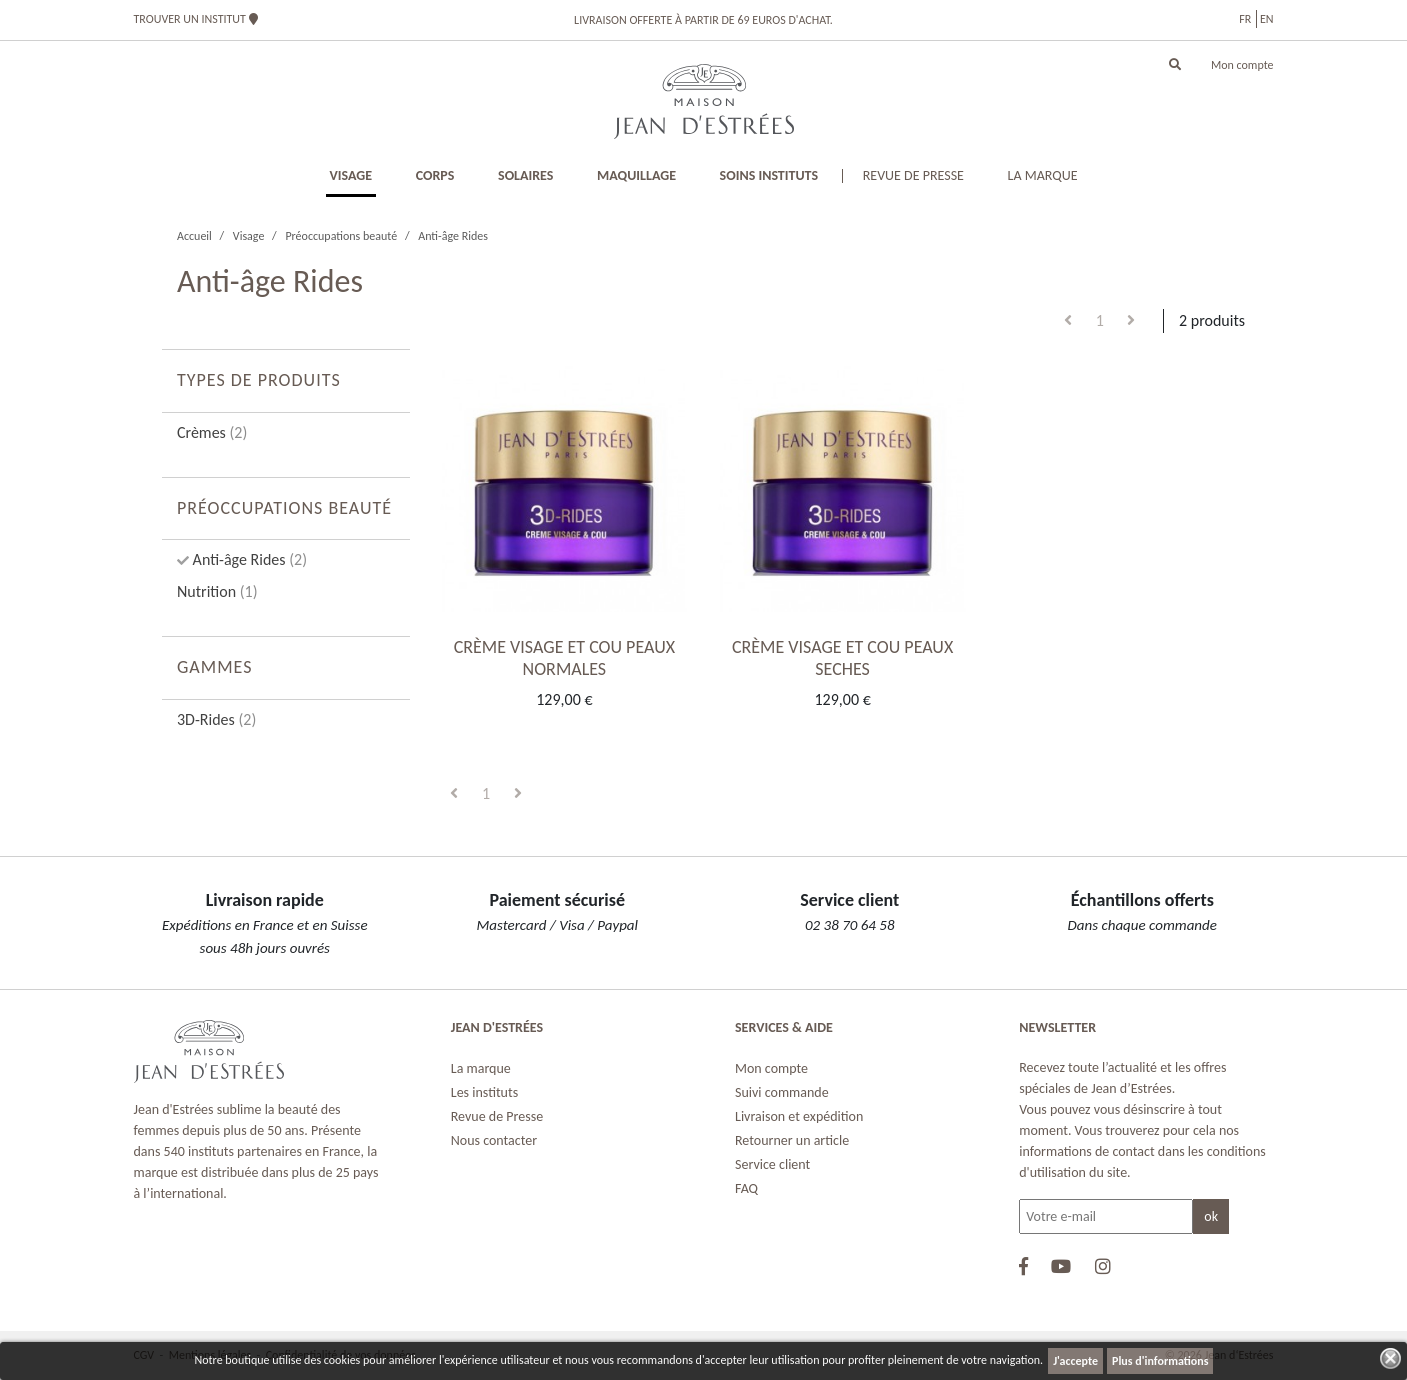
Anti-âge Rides (248, 559)
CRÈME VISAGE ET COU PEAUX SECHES (842, 658)
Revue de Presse (497, 1116)
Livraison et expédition (799, 1116)
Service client (772, 1164)
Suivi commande (782, 1092)
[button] (1175, 65)
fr (1245, 19)
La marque (481, 1068)
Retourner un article (792, 1140)
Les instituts (484, 1092)
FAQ (746, 1188)
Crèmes (212, 432)
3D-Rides (216, 719)
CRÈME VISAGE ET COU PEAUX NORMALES (564, 658)
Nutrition (217, 591)
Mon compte (1242, 65)
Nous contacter (494, 1140)
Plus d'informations (1160, 1361)
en (1267, 19)
